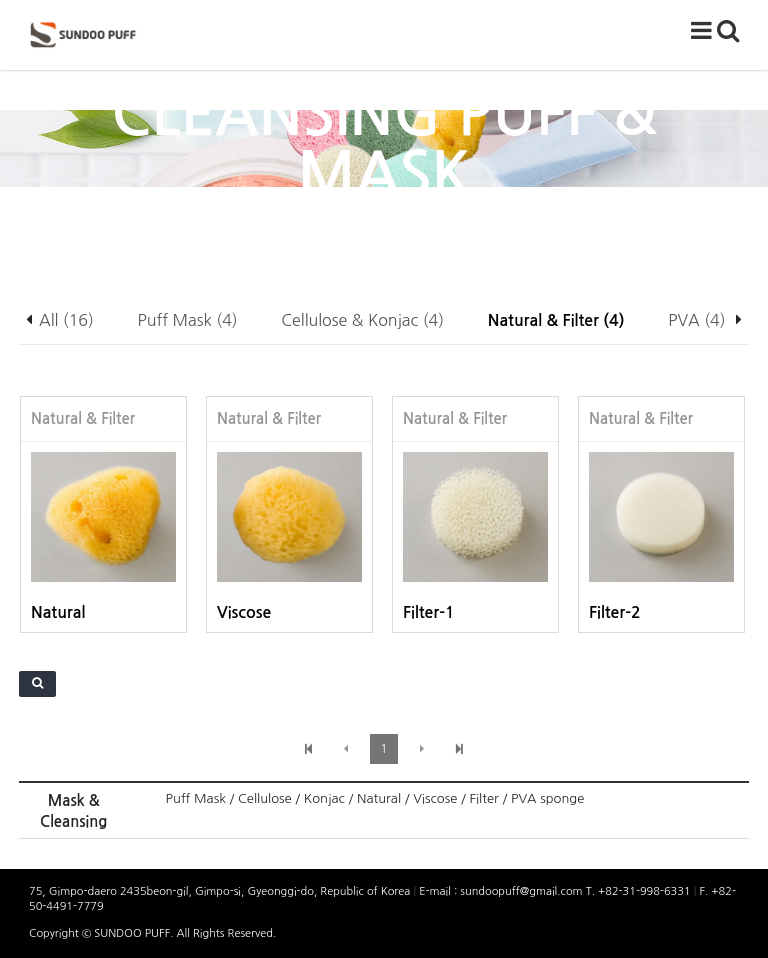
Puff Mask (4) (188, 320)
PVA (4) (696, 320)
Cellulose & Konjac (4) (362, 320)
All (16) (66, 320)
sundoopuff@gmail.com (522, 891)
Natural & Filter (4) (556, 320)
